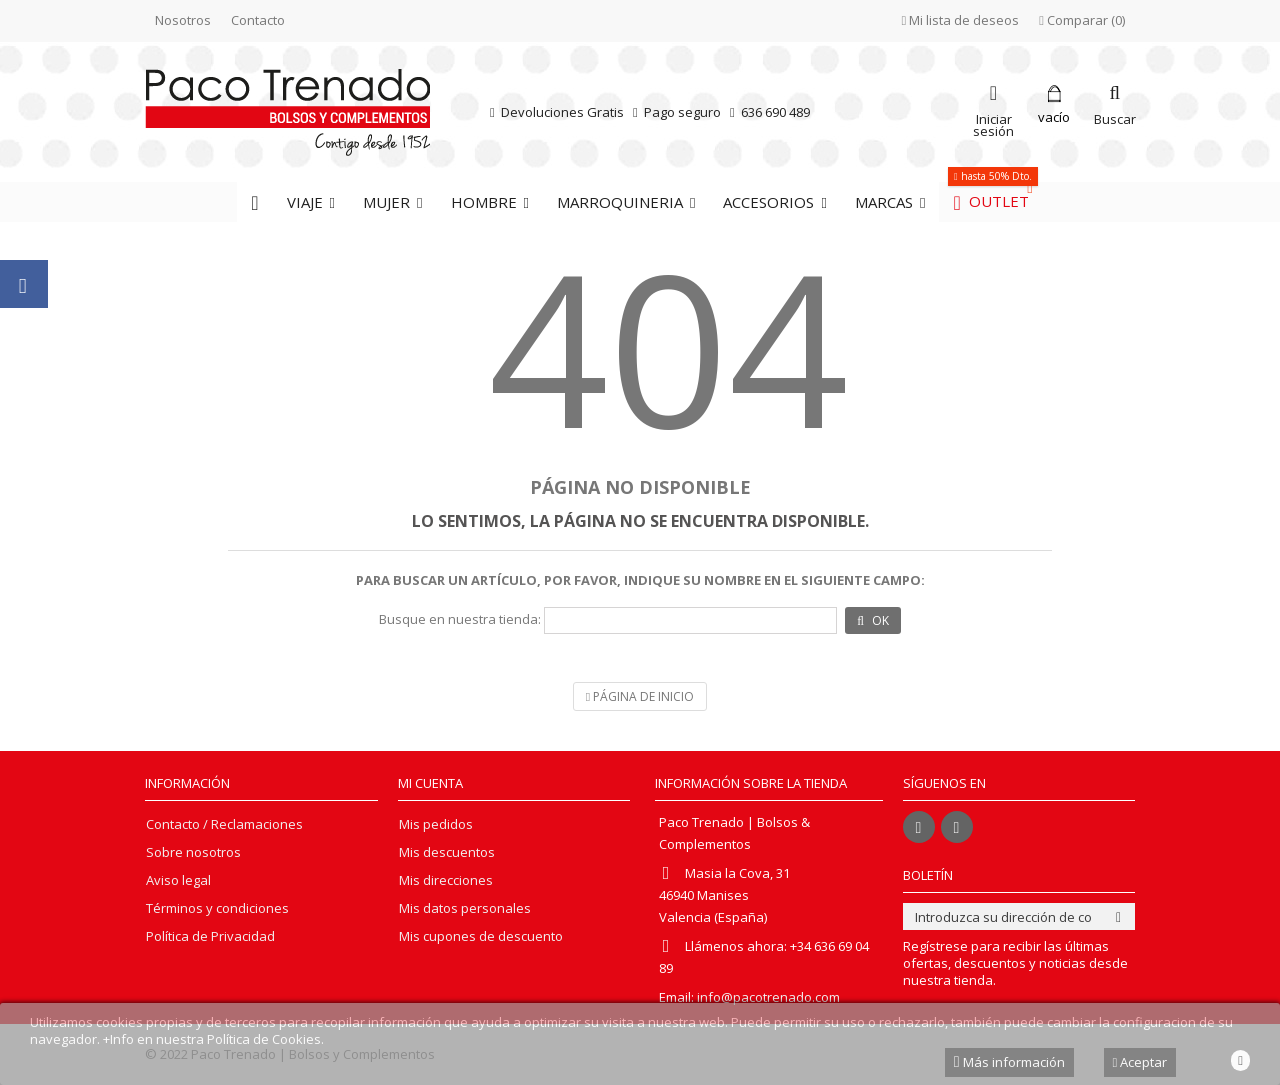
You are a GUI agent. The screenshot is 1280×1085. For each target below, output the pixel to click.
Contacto (258, 20)
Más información (1009, 1062)
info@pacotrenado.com (768, 997)
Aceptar (1140, 1062)
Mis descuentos (447, 852)
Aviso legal (178, 880)
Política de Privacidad (210, 936)
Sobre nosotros (193, 852)
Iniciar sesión (993, 123)
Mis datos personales (465, 908)
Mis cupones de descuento (481, 936)
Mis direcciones (446, 880)
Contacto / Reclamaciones (224, 824)
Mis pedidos (436, 824)
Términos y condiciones (217, 908)
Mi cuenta (430, 783)
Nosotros (183, 20)
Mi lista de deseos (961, 20)
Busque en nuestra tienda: (460, 619)
